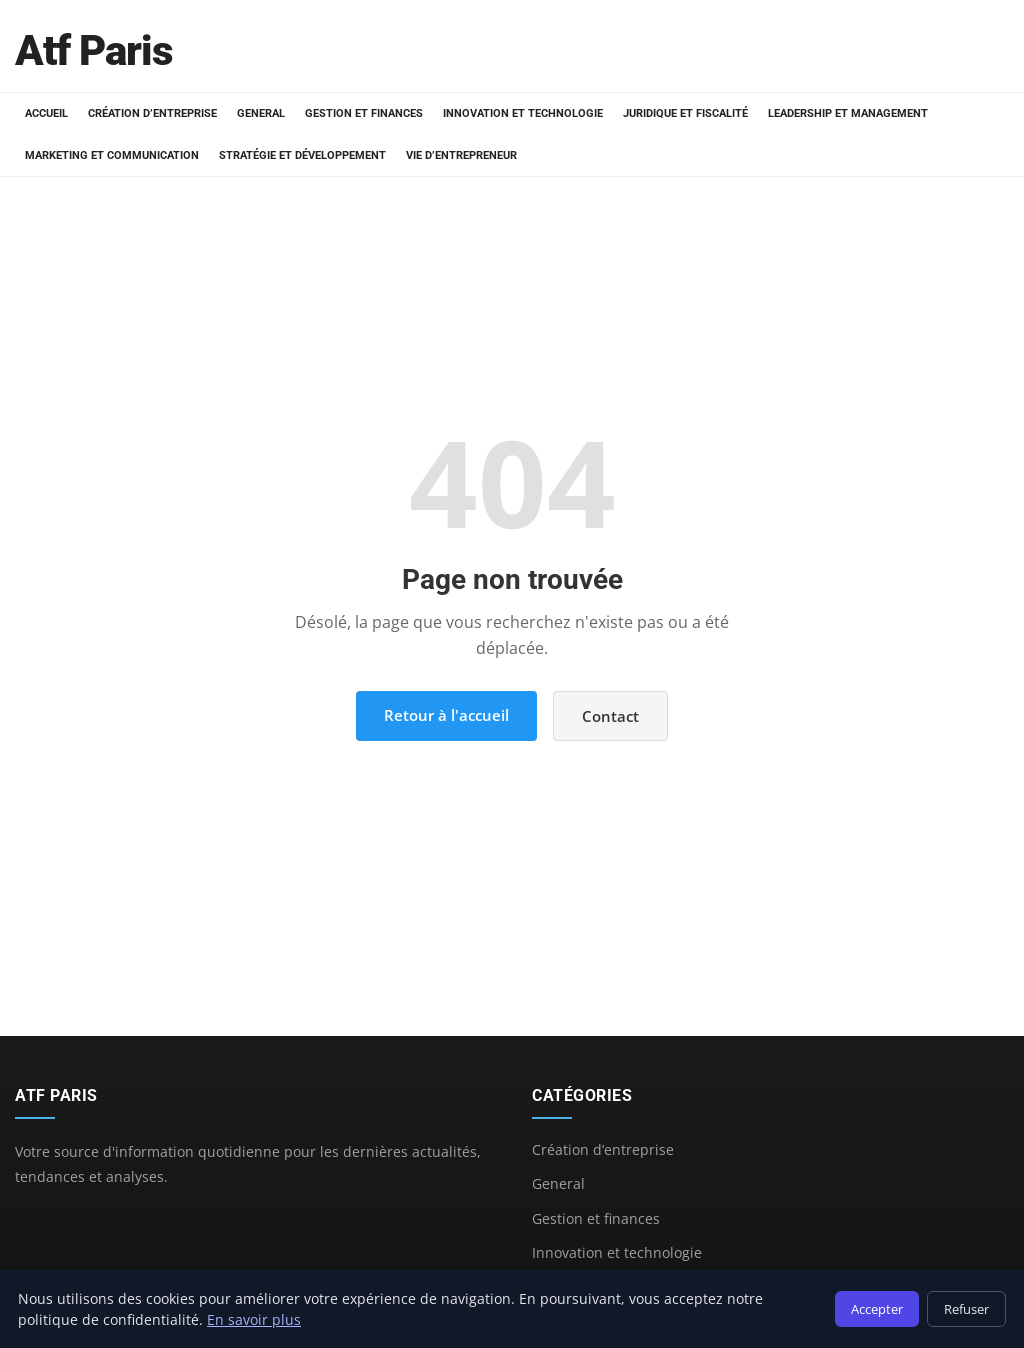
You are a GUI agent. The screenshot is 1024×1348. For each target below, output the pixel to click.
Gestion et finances (364, 113)
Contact (610, 716)
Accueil (46, 113)
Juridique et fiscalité (685, 113)
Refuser (966, 1309)
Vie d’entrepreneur (461, 155)
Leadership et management (848, 113)
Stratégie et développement (302, 155)
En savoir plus (254, 1319)
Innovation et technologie (523, 113)
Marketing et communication (112, 155)
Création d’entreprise (152, 113)
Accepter (877, 1309)
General (261, 113)
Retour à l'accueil (446, 715)
